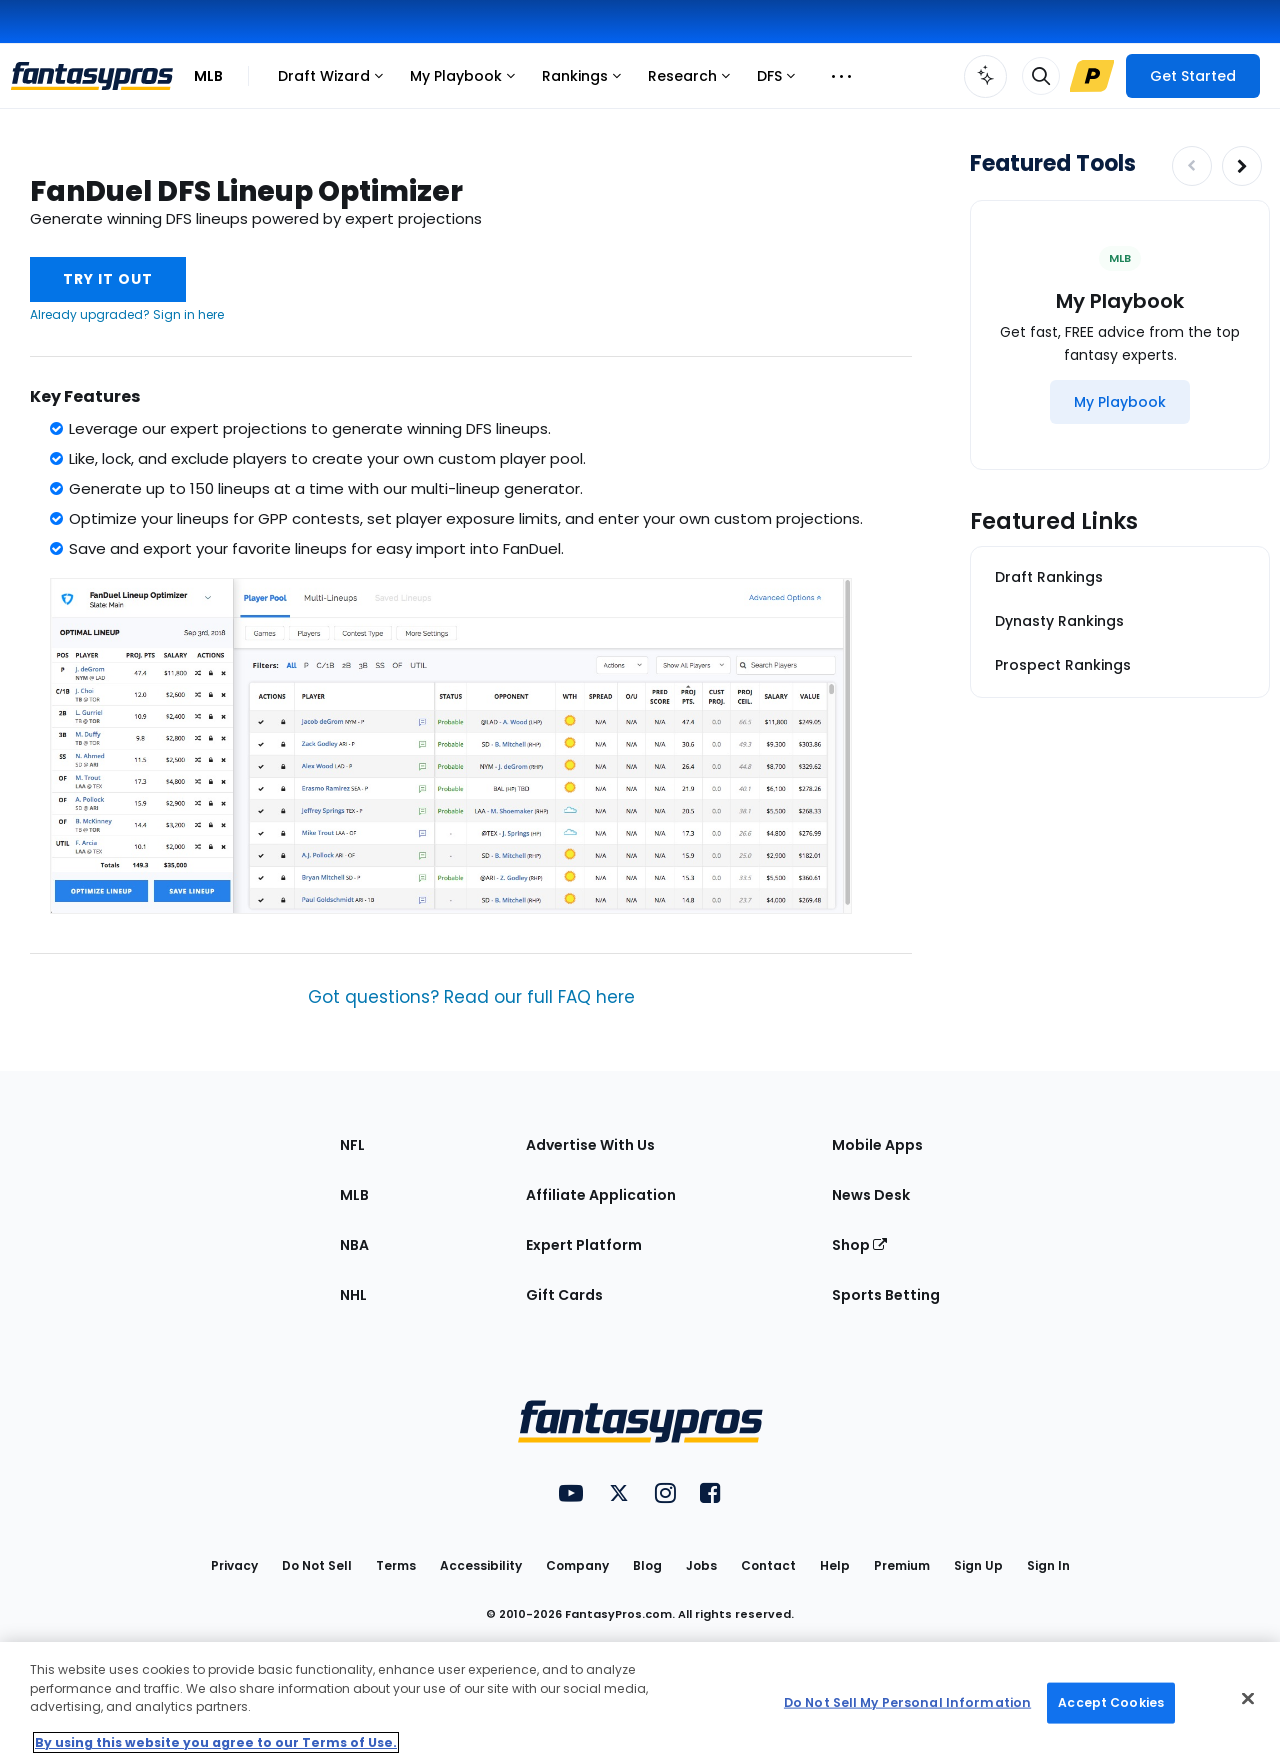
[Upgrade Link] (1092, 76)
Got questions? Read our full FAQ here (471, 997)
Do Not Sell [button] (317, 1565)
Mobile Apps (877, 1145)
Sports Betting (886, 1295)
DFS (781, 81)
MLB (208, 76)
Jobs (701, 1565)
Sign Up (978, 1565)
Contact (768, 1565)
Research (694, 81)
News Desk (871, 1195)
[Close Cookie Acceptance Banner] (1248, 1699)
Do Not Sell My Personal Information (907, 1702)
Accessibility (481, 1565)
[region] (640, 1702)
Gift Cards (564, 1295)
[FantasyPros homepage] (92, 76)
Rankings (586, 81)
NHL (353, 1295)
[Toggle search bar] (1041, 76)
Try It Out (108, 279)
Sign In (1048, 1565)
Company (577, 1565)
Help (835, 1565)
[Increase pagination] (1242, 166)
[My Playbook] (1120, 402)
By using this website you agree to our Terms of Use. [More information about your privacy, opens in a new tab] (216, 1742)
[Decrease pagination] (1192, 166)
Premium (902, 1565)
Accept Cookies (1111, 1702)
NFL (352, 1145)
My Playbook (467, 81)
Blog (647, 1565)
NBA (354, 1245)
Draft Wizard (335, 81)
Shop (859, 1245)
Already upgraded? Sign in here (127, 314)
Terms (396, 1565)
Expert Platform (584, 1245)
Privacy (234, 1565)
